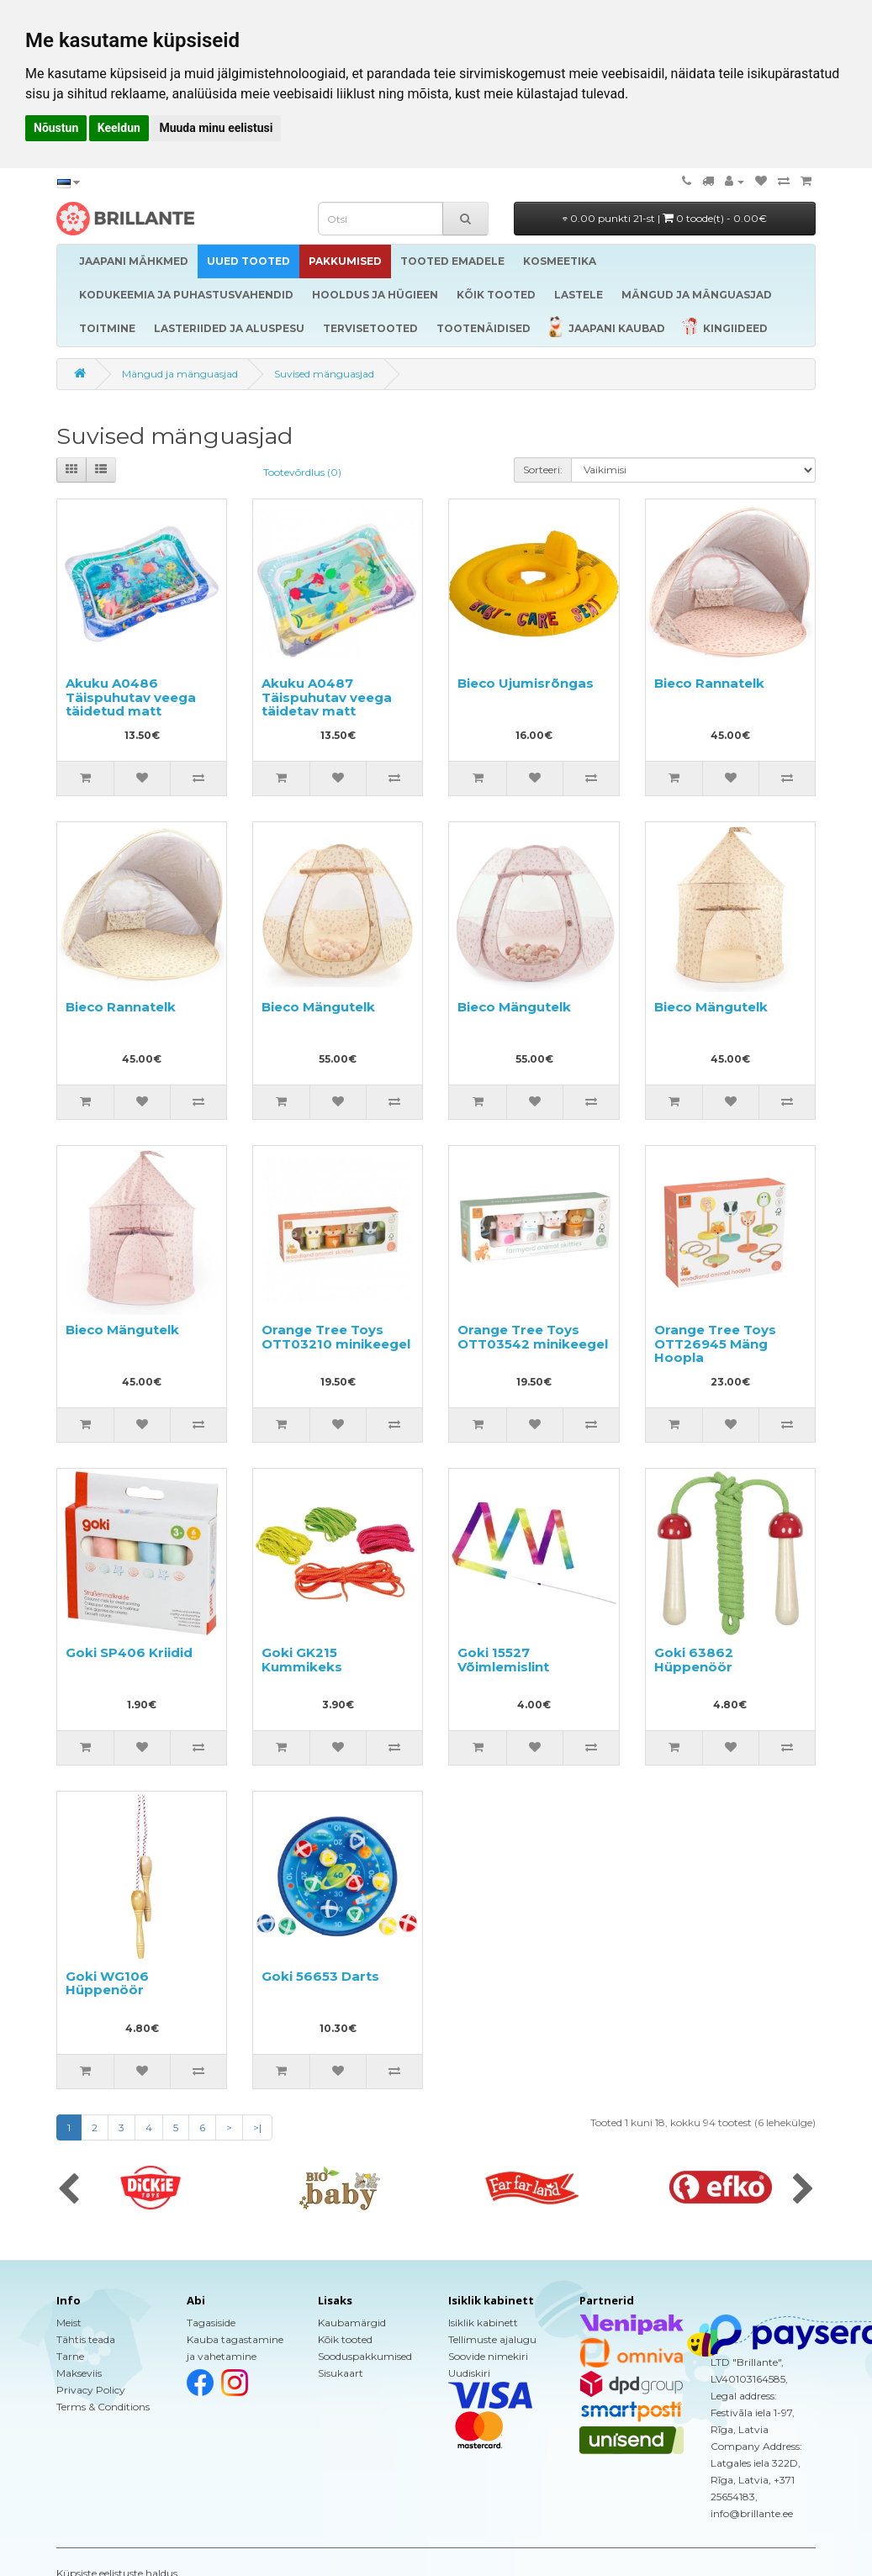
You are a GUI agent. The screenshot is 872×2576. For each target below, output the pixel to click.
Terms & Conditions (103, 2406)
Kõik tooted (345, 2339)
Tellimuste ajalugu (492, 2339)
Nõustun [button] (56, 128)
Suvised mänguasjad (324, 373)
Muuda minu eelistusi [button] (215, 128)
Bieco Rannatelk (709, 683)
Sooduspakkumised (365, 2356)
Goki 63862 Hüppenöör (693, 1659)
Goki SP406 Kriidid (129, 1652)
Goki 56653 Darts (320, 1976)
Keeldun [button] (119, 128)
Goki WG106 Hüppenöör (107, 1983)
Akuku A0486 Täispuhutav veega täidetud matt (131, 697)
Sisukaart (340, 2373)
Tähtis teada (85, 2339)
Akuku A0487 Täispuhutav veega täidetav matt (327, 697)
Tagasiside (211, 2322)
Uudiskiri (469, 2373)
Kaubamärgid (352, 2322)
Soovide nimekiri (488, 2356)
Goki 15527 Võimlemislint (503, 1659)
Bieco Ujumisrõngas (525, 683)
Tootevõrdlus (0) (302, 472)
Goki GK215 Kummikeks (302, 1659)
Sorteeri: (543, 469)
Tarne (70, 2356)
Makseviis (79, 2373)
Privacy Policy (90, 2389)
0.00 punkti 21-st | (665, 218)
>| (257, 2127)
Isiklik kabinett (483, 2322)
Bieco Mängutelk (318, 1007)
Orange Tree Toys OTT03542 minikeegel (532, 1337)
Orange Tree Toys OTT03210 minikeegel (336, 1337)
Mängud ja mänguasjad (180, 373)
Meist (69, 2322)
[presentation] (68, 2190)
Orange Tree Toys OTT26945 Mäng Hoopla (715, 1343)
